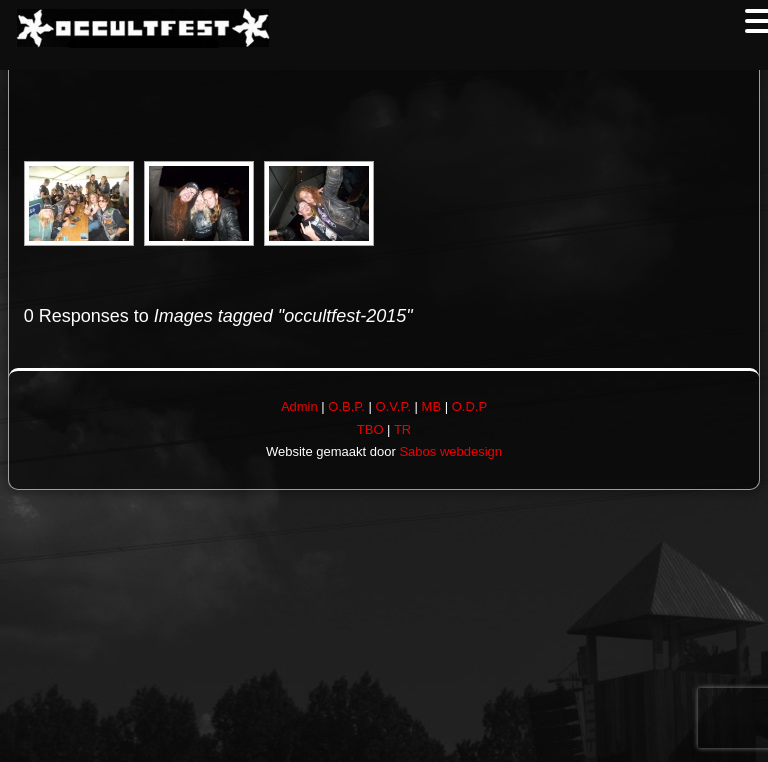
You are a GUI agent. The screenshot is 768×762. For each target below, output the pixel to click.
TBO (370, 429)
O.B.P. (346, 406)
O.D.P (469, 406)
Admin (299, 406)
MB (432, 406)
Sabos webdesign (450, 451)
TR (402, 429)
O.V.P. (393, 406)
